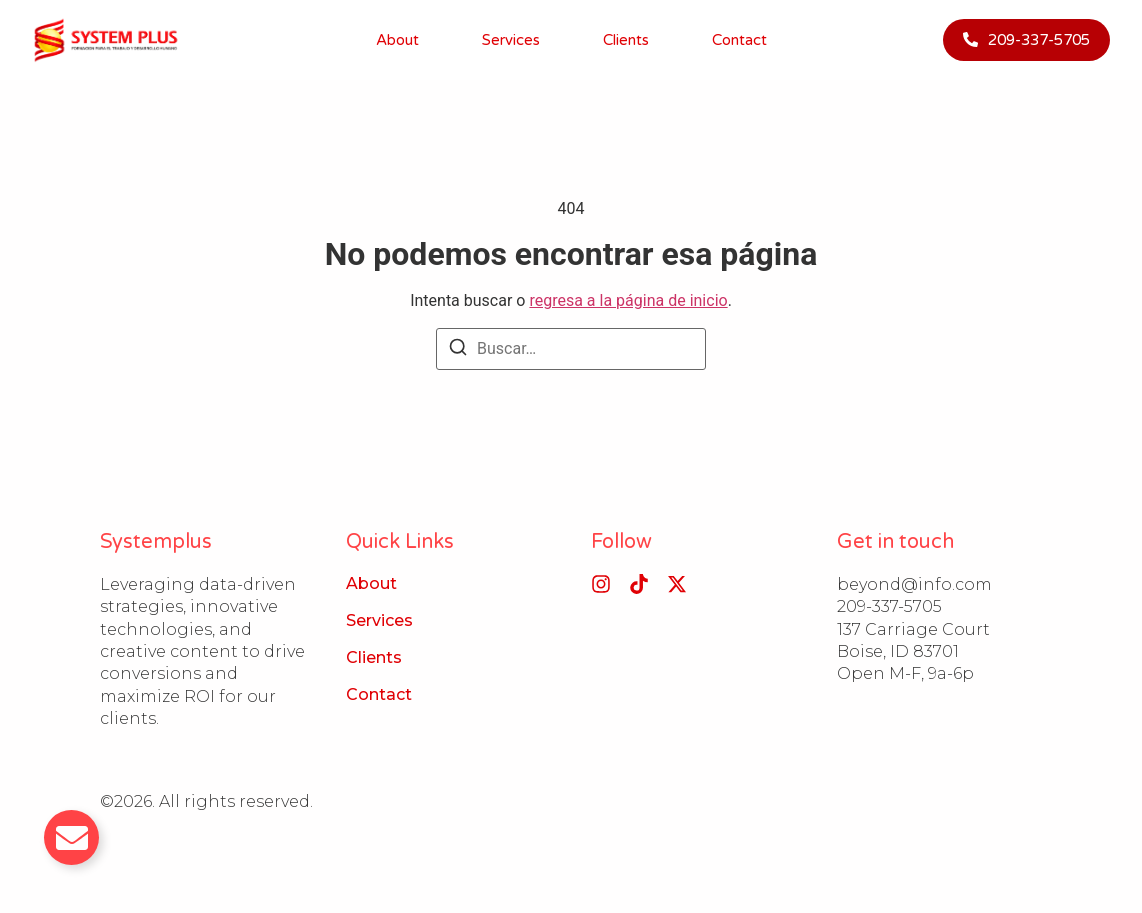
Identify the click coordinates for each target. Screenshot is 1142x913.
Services (511, 40)
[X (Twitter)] (677, 584)
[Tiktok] (639, 584)
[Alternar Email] (71, 837)
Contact (739, 40)
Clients (626, 40)
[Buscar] (458, 350)
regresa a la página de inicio (628, 300)
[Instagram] (601, 584)
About (397, 40)
